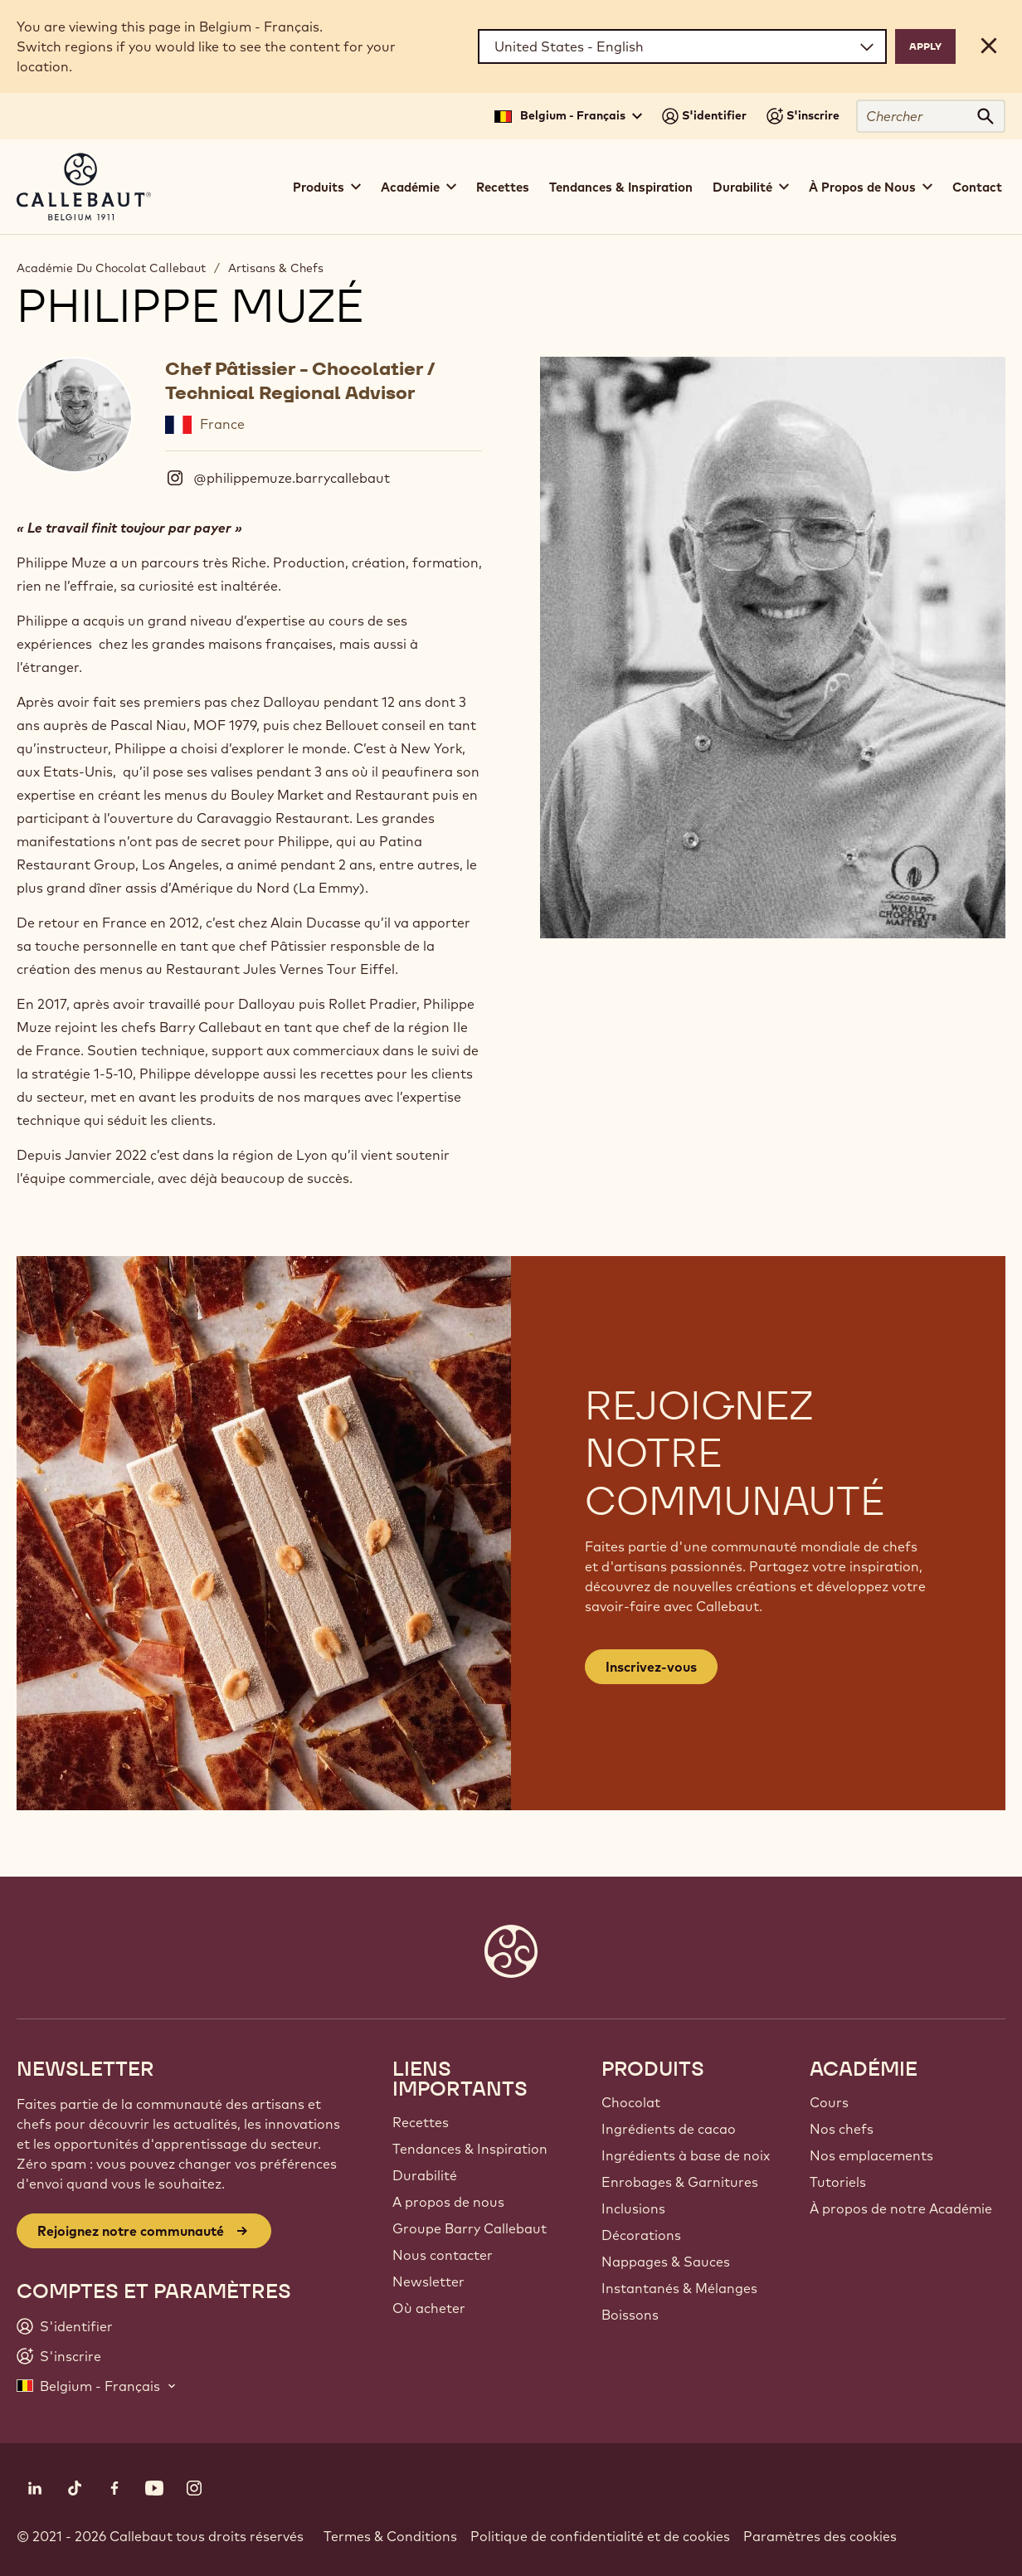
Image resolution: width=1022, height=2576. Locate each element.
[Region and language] (682, 46)
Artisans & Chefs (276, 268)
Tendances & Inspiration (621, 187)
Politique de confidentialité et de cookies (600, 2536)
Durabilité (424, 2175)
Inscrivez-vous (651, 1666)
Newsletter (428, 2281)
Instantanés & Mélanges (679, 2288)
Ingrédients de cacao (668, 2129)
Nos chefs (842, 2129)
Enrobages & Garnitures (679, 2182)
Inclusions (633, 2208)
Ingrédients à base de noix (685, 2155)
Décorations (641, 2235)
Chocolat (630, 2102)
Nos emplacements (871, 2155)
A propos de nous (448, 2202)
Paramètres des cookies (820, 2536)
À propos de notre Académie (901, 2208)
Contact (977, 187)
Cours (829, 2102)
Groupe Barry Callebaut (469, 2228)
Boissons (630, 2314)
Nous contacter (442, 2255)
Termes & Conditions (390, 2536)
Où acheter (428, 2308)
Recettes (502, 187)
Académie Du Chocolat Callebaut (111, 268)
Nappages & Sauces (665, 2261)
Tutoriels (838, 2182)
